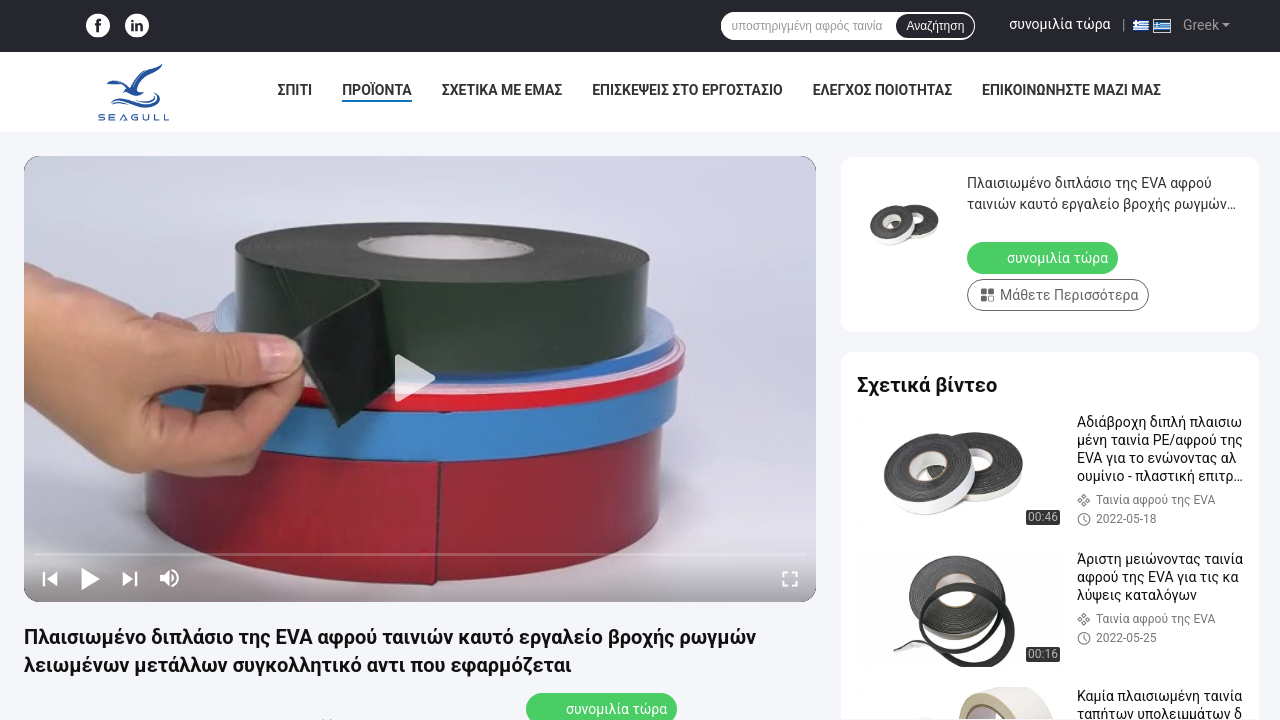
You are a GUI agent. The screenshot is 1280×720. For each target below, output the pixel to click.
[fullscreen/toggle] (790, 578)
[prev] (50, 578)
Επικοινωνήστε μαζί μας (1071, 90)
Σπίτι (295, 90)
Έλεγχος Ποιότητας (882, 90)
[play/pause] (90, 578)
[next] (130, 578)
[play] (420, 379)
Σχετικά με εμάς (502, 90)
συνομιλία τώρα (1059, 24)
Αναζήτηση (935, 26)
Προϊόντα (377, 90)
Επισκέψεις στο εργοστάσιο (687, 90)
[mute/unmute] (170, 578)
